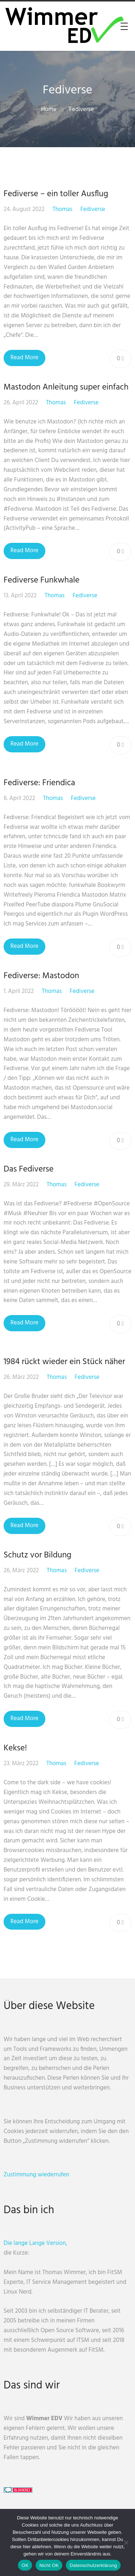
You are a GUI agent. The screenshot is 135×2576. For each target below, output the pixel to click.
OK (25, 2565)
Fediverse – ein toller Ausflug (56, 194)
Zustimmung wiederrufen (36, 2175)
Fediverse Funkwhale (42, 580)
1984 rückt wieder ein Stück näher (64, 1362)
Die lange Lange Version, (35, 2243)
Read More (24, 357)
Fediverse (81, 109)
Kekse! (15, 1748)
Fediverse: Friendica (39, 783)
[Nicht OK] (126, 2542)
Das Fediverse (29, 1169)
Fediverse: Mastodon (41, 976)
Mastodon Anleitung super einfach (66, 387)
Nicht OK (49, 2565)
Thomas (62, 209)
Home (49, 109)
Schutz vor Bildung (37, 1555)
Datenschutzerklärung (93, 2565)
